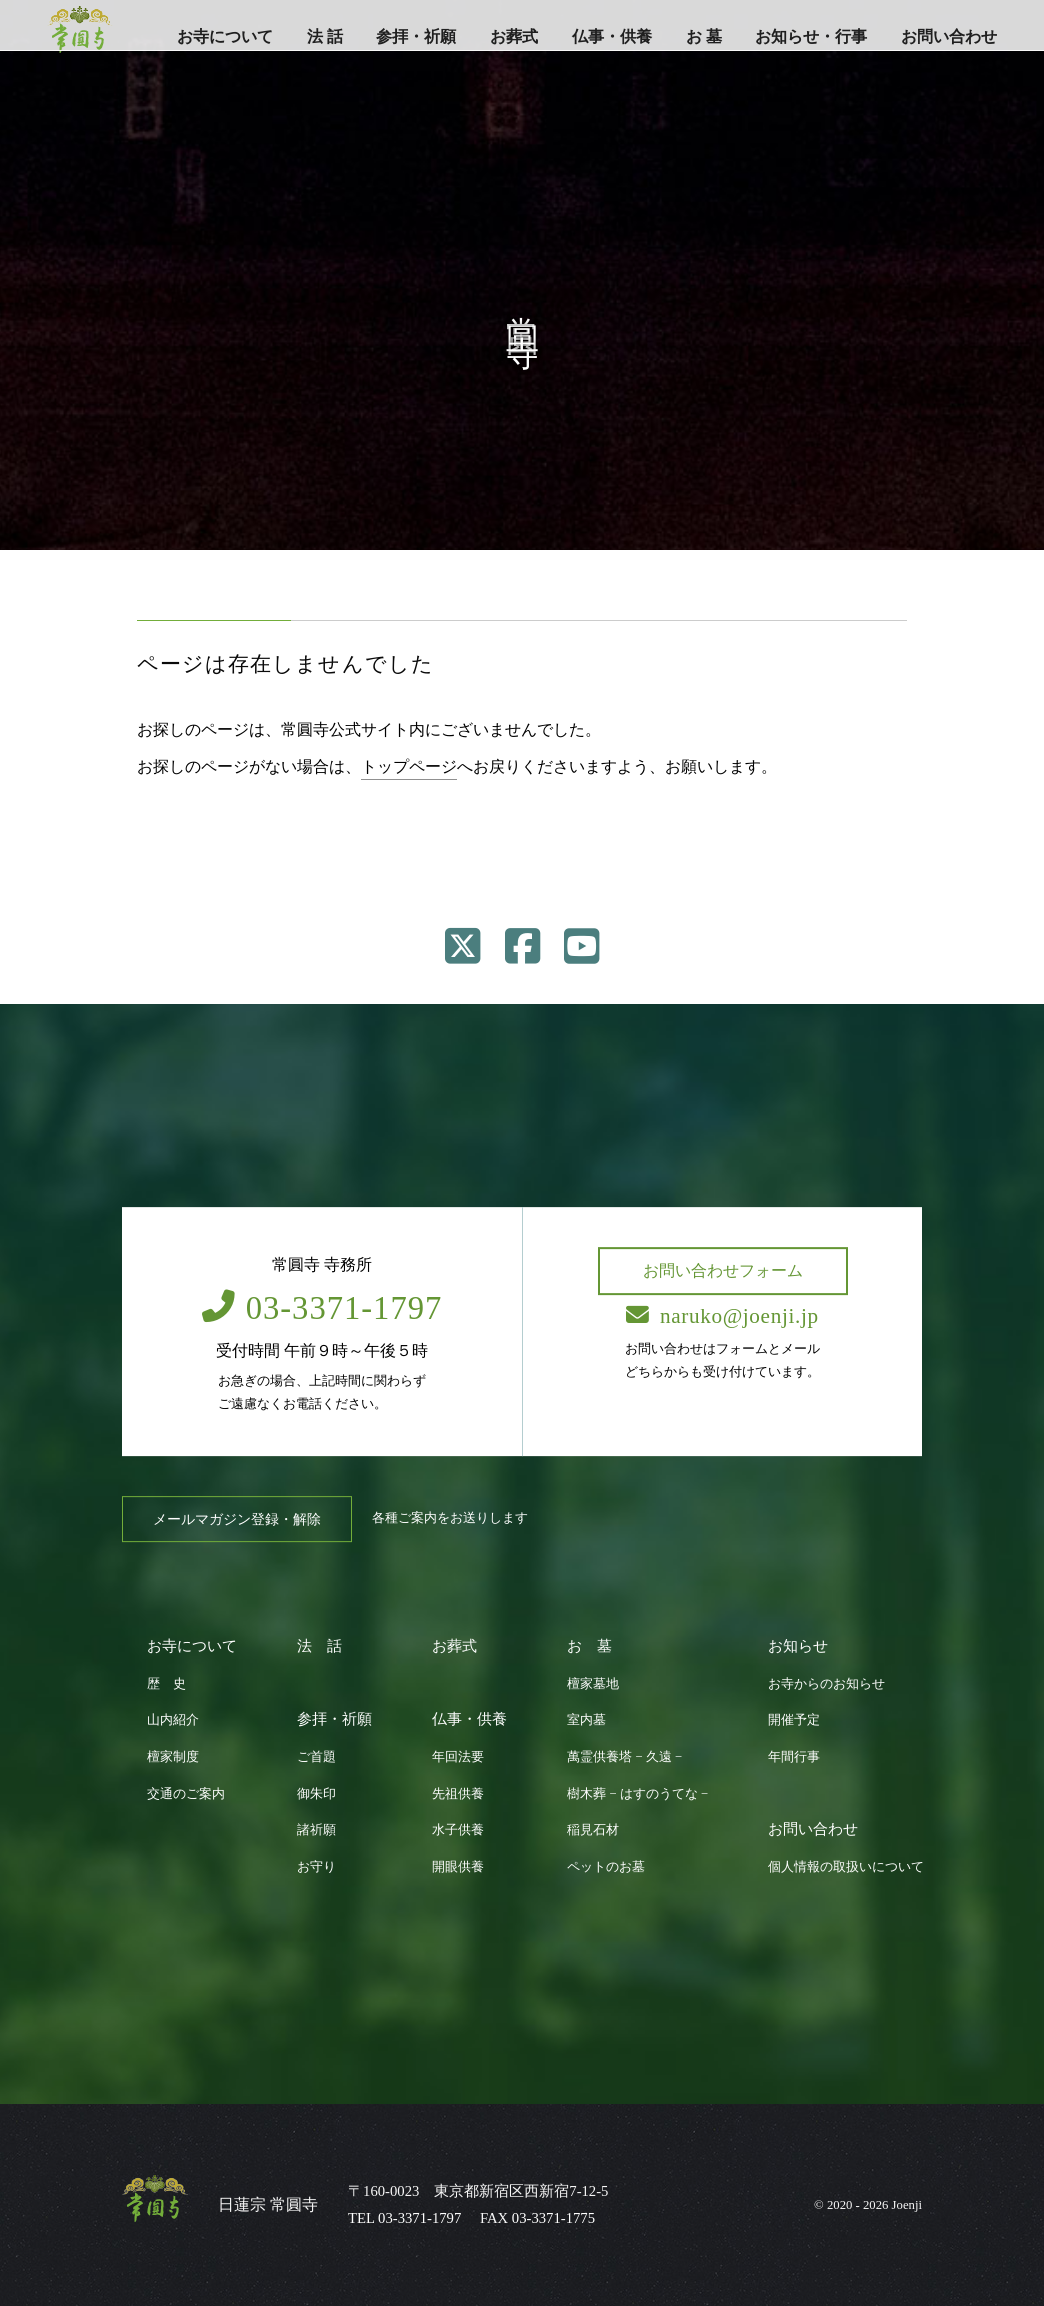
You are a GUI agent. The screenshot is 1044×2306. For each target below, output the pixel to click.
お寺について (225, 36)
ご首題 (316, 1757)
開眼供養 (458, 1867)
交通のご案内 (186, 1794)
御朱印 (316, 1794)
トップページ (409, 766)
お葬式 (514, 36)
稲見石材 (593, 1830)
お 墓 (704, 36)
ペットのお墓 (606, 1867)
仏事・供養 (612, 36)
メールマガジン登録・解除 (237, 1519)
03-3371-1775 (553, 2218)
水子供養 (458, 1830)
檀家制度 (173, 1757)
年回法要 (458, 1757)
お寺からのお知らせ (826, 1684)
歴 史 (166, 1684)
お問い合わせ (949, 36)
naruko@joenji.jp (722, 1316)
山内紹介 (173, 1720)
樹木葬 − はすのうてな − (637, 1794)
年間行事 (794, 1757)
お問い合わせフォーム (723, 1270)
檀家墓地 (593, 1684)
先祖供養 (458, 1794)
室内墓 (586, 1720)
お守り (316, 1867)
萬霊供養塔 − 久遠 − (624, 1757)
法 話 (325, 36)
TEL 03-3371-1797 (404, 2218)
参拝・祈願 (416, 36)
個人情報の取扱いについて (846, 1867)
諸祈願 (316, 1830)
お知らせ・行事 (811, 36)
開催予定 (794, 1720)
